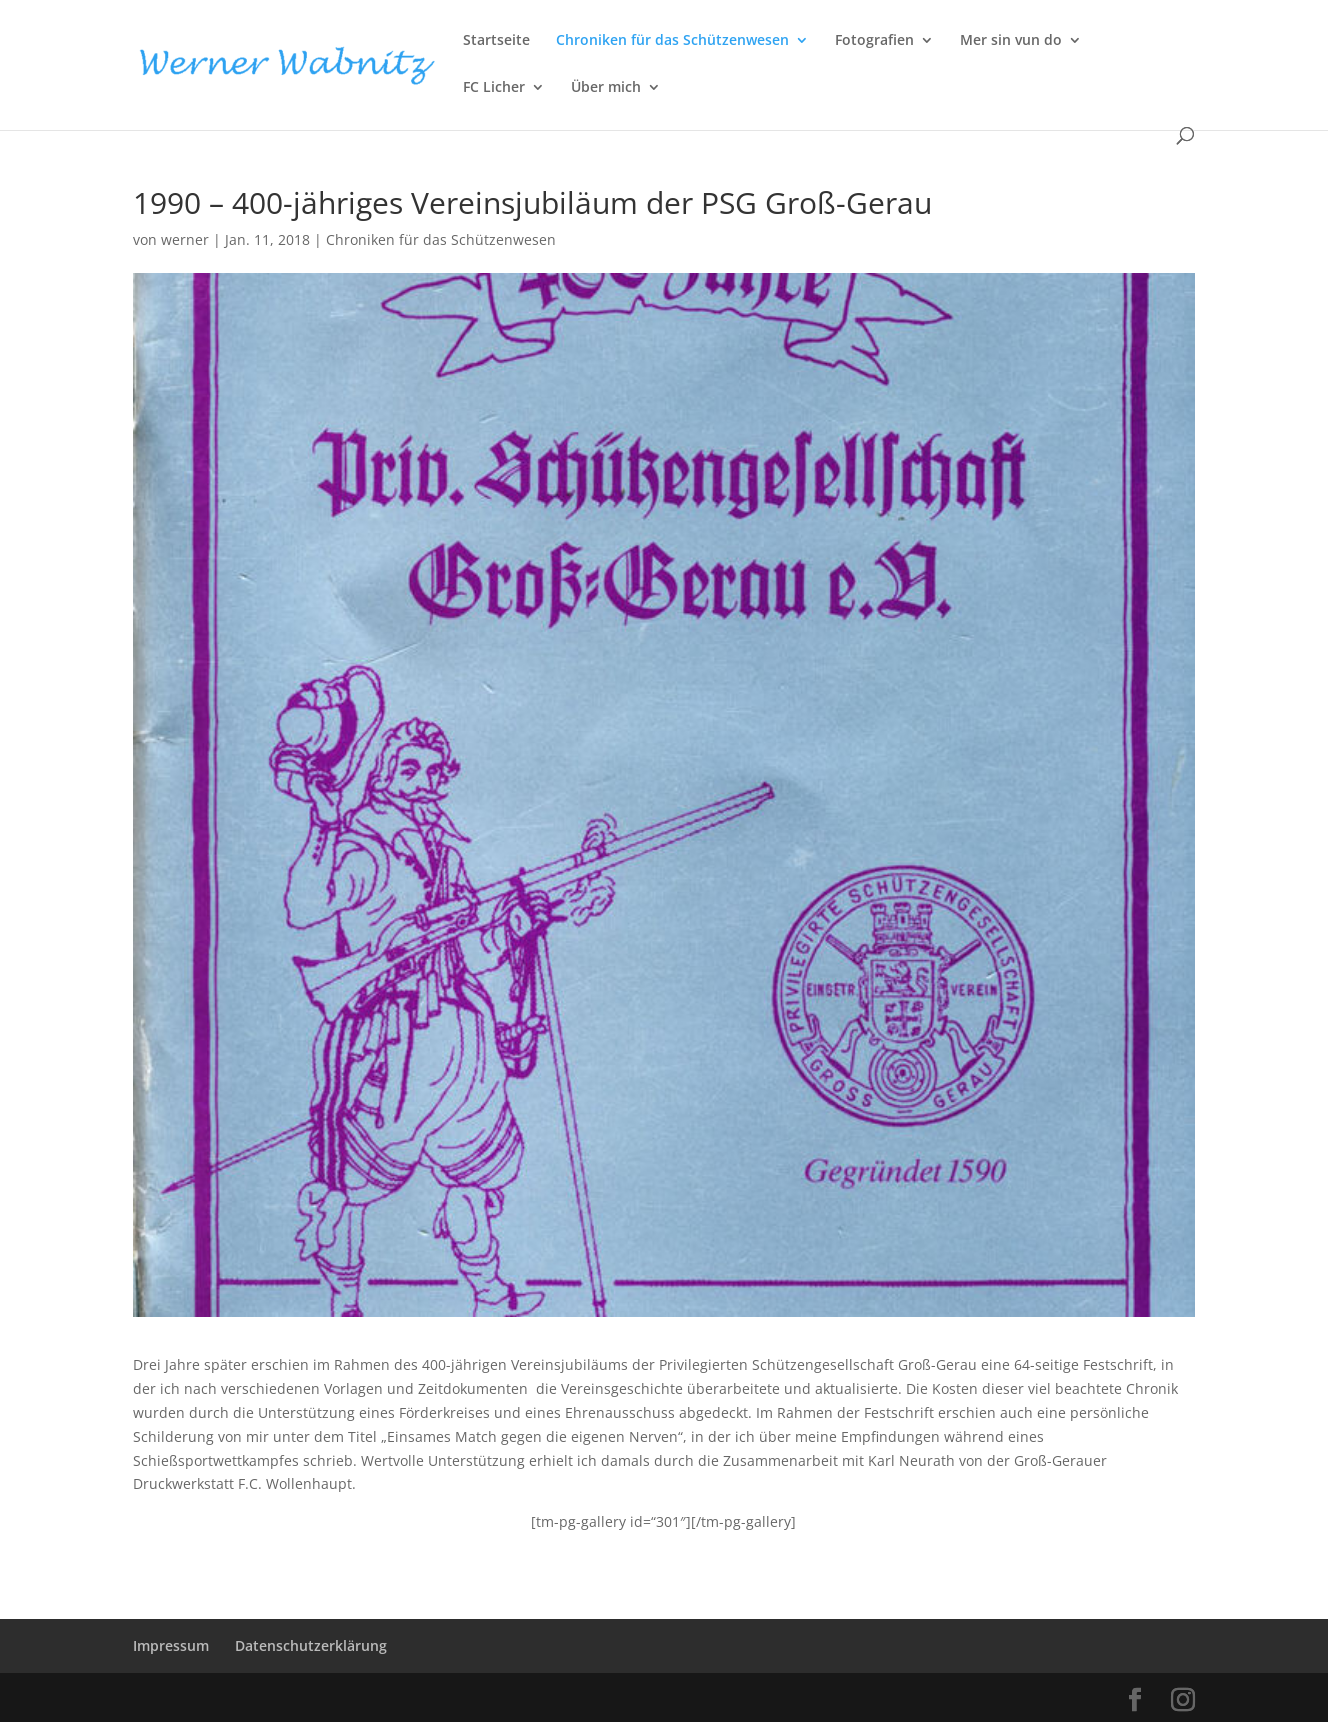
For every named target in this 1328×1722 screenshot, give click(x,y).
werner (185, 239)
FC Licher (494, 88)
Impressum (171, 1645)
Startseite (496, 41)
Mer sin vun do (1011, 41)
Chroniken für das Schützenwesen (672, 41)
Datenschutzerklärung (311, 1645)
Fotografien (874, 41)
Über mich (606, 88)
